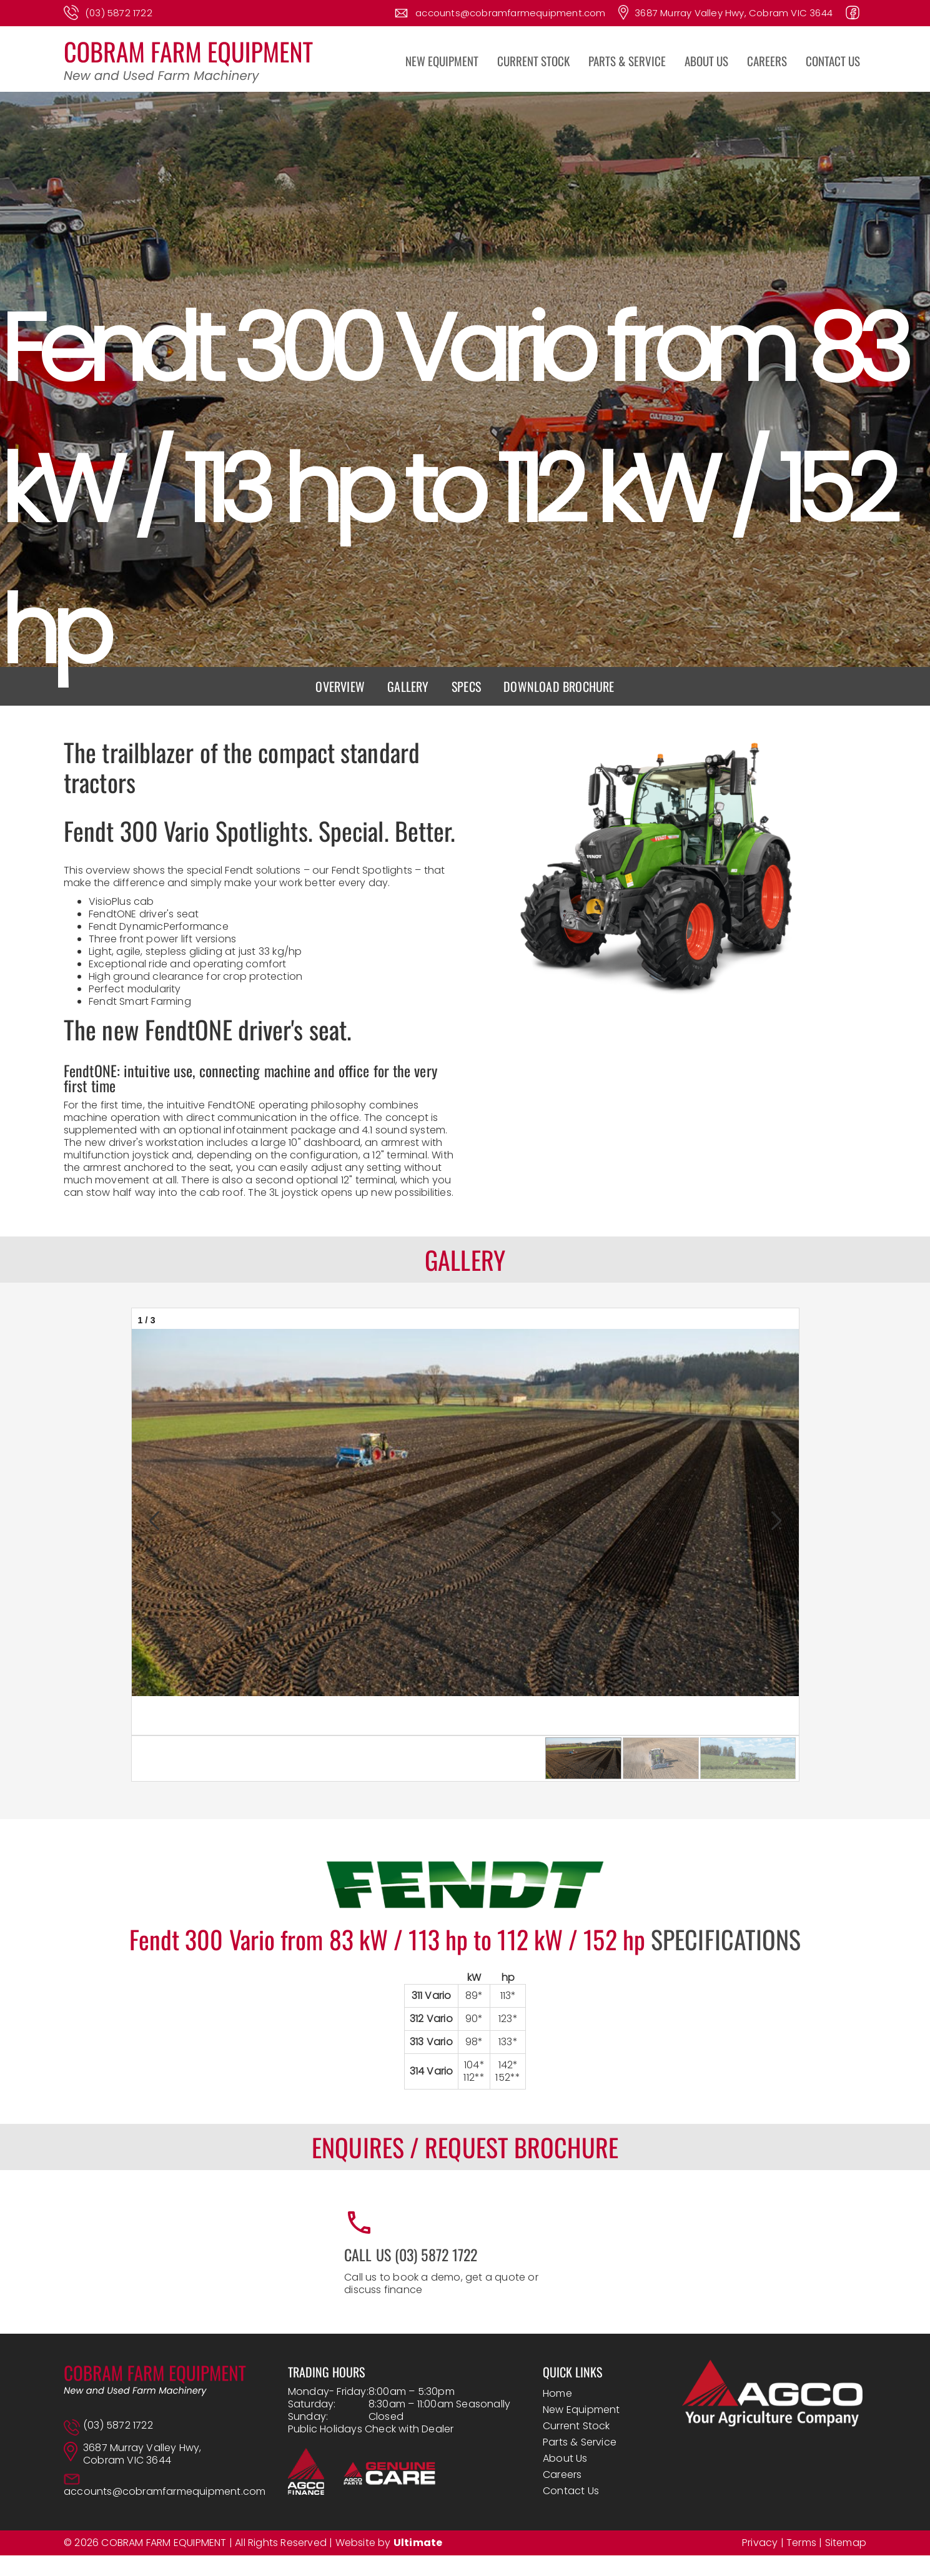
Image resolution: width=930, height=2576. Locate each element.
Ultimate (418, 2542)
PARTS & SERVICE (627, 60)
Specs (466, 686)
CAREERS (767, 60)
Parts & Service (579, 2442)
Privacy (760, 2542)
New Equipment (581, 2409)
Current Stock (576, 2426)
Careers (562, 2474)
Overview (340, 686)
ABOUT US (706, 60)
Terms (801, 2542)
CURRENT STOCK (533, 60)
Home (557, 2393)
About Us (565, 2458)
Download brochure (558, 686)
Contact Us (571, 2491)
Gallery (407, 686)
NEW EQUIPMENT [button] (441, 60)
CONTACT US (833, 60)
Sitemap (845, 2542)
